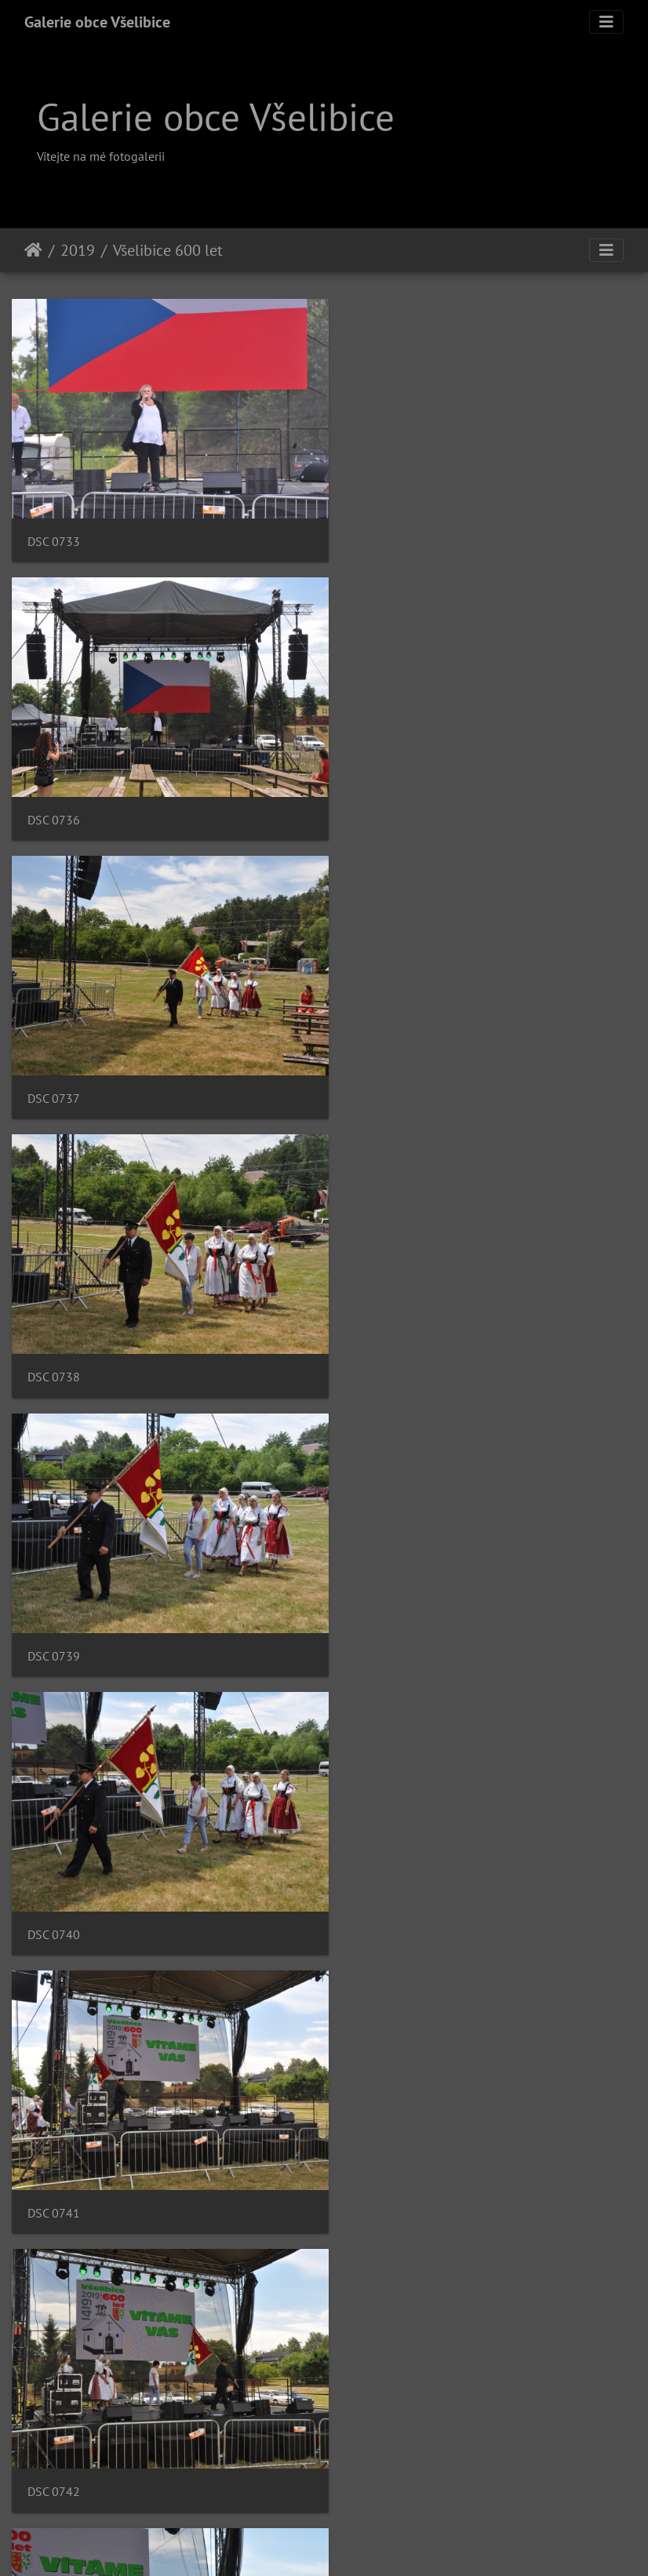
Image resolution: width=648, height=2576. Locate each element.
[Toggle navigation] (606, 22)
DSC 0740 (377, 1064)
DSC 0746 (377, 1867)
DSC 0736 (377, 529)
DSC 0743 (53, 1599)
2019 (77, 250)
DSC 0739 (53, 1064)
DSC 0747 (53, 2134)
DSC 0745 (53, 1867)
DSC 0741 (53, 1332)
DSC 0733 (53, 529)
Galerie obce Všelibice (97, 22)
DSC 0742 (377, 1332)
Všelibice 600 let (168, 250)
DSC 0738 (377, 797)
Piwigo (405, 2543)
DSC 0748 (377, 2134)
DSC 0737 (53, 797)
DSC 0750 (53, 2401)
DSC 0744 (377, 1599)
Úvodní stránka (33, 250)
